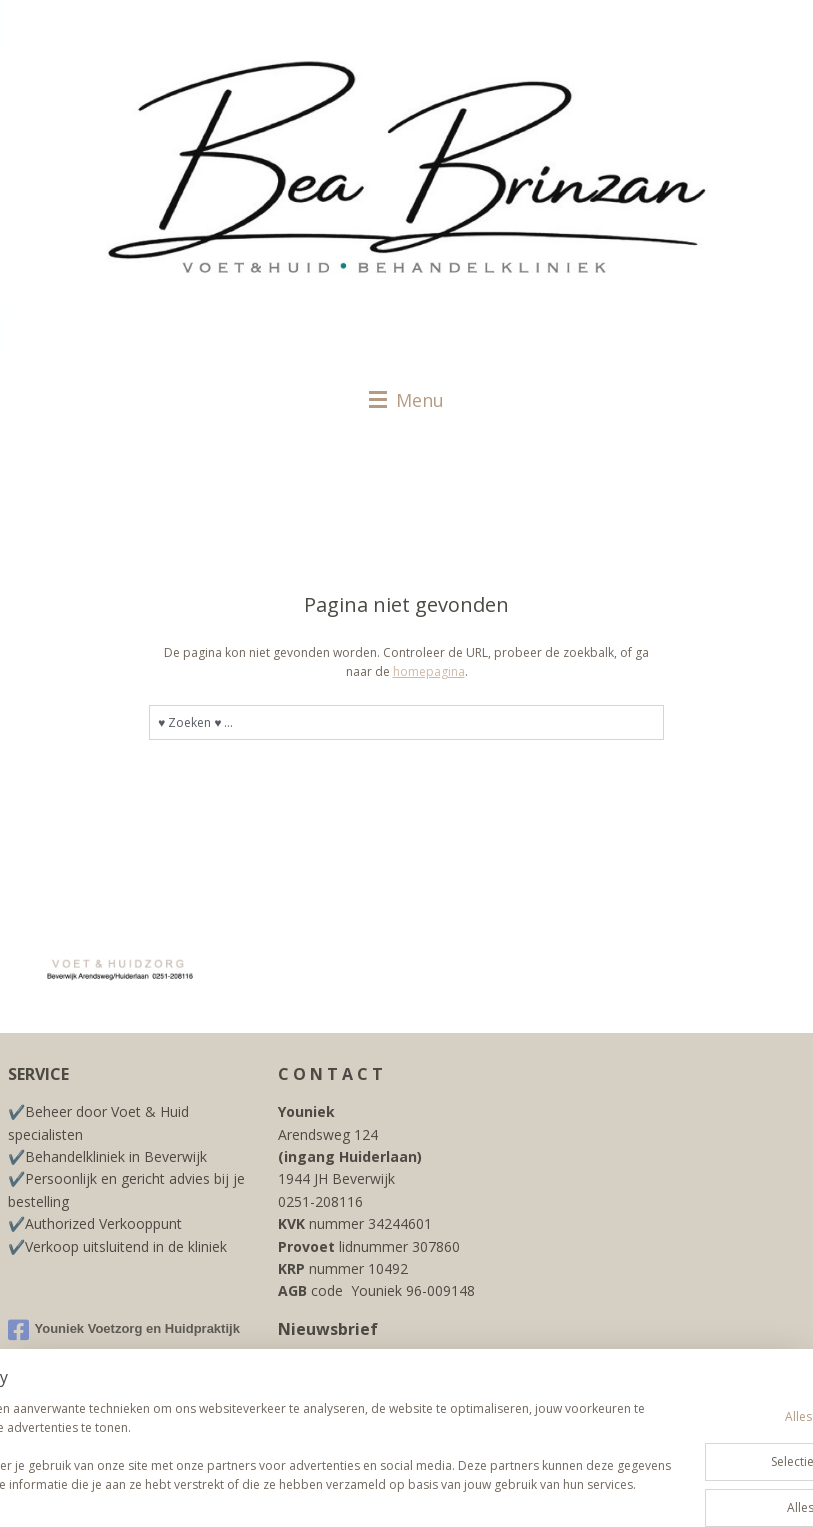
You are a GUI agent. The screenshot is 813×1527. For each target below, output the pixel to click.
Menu (406, 400)
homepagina (429, 671)
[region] (274, 1438)
